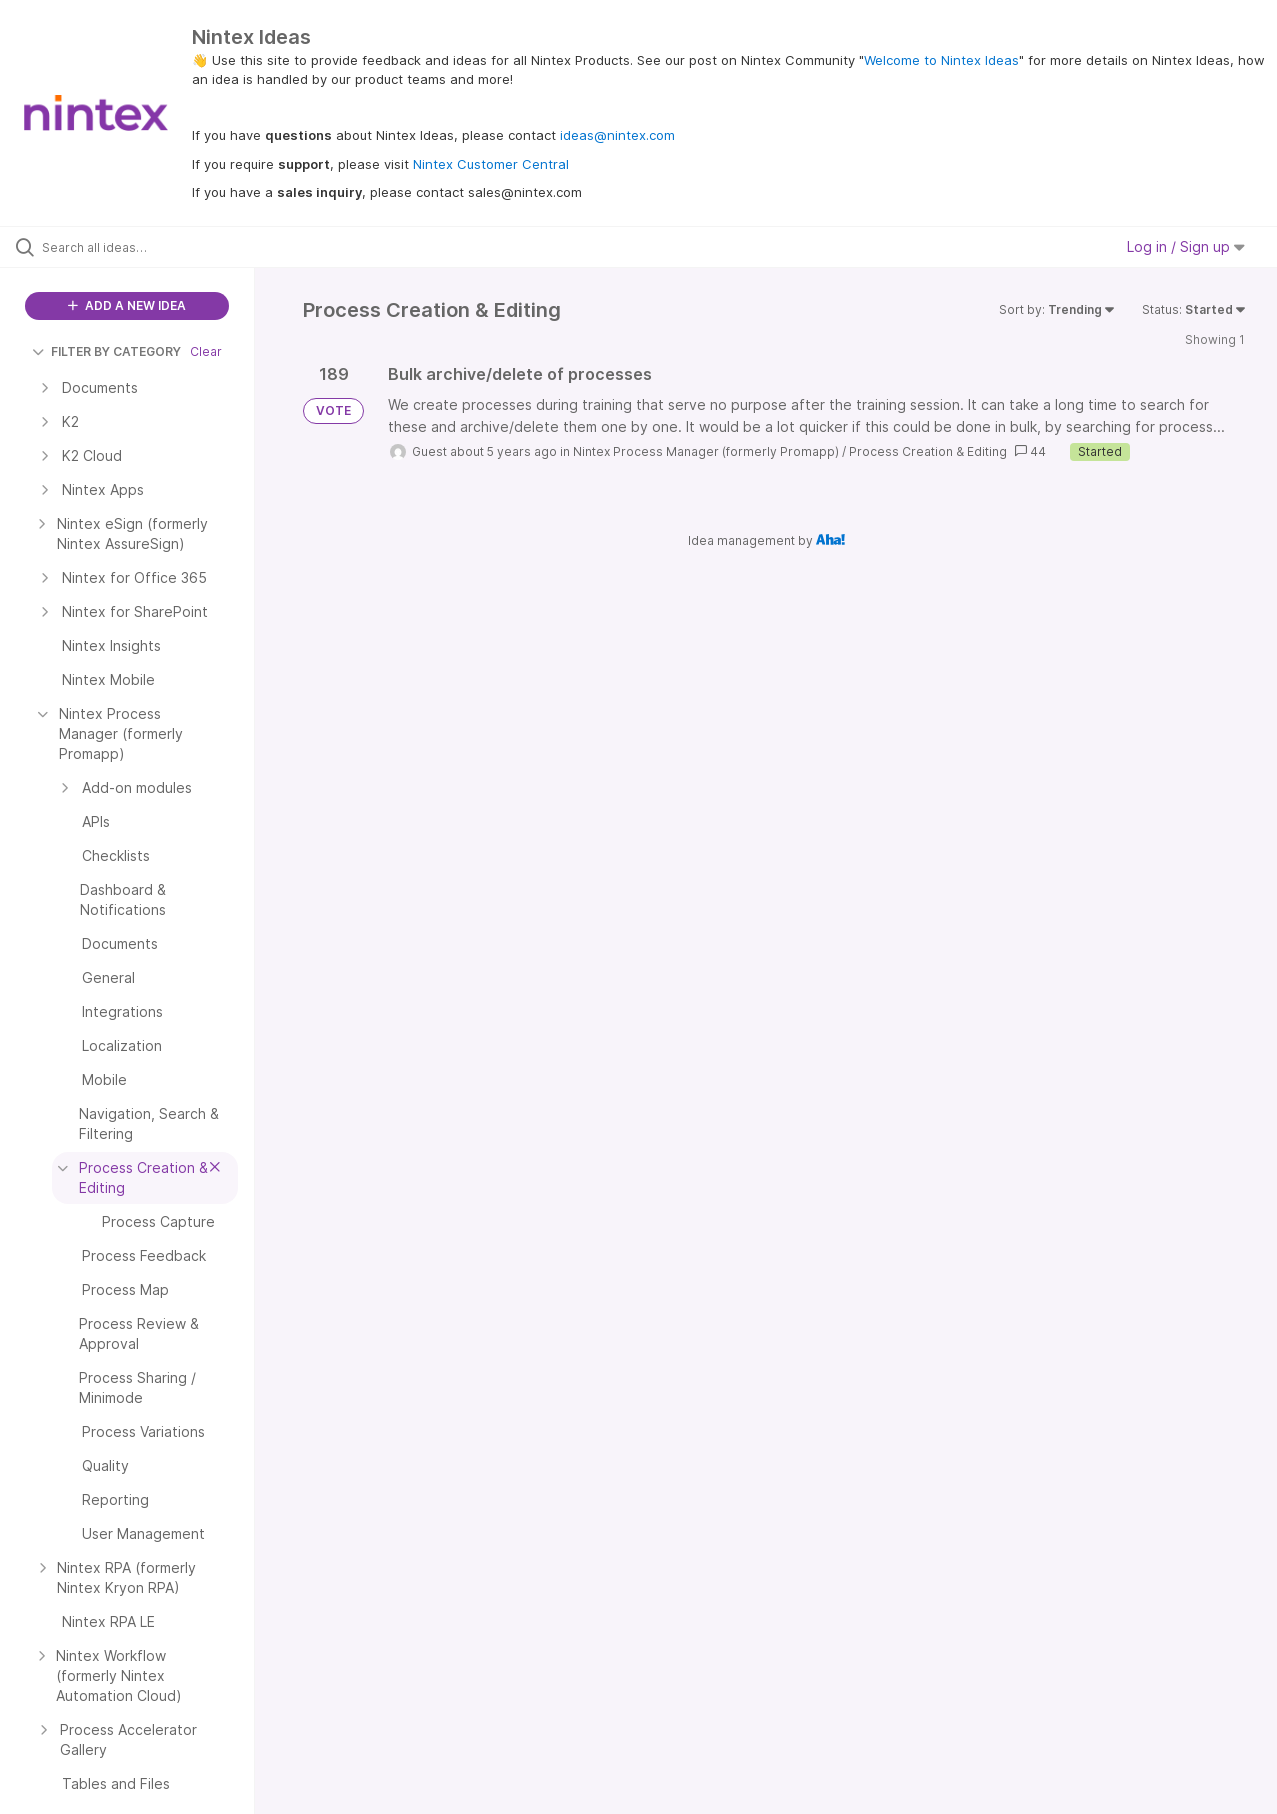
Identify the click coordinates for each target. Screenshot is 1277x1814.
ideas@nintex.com (617, 135)
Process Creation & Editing (928, 451)
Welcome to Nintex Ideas (941, 60)
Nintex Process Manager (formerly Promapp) (706, 451)
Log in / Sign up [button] (1186, 246)
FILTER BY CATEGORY (106, 351)
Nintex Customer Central (491, 164)
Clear (206, 351)
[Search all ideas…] (152, 247)
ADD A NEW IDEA (127, 305)
